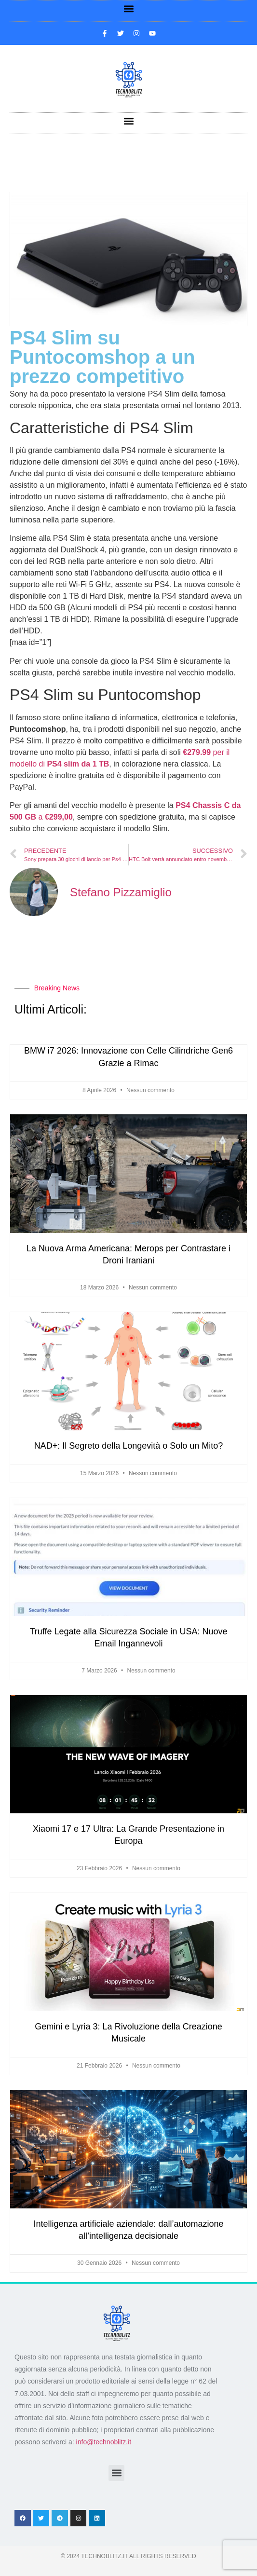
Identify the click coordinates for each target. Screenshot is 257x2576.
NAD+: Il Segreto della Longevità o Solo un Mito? (128, 1446)
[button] (128, 8)
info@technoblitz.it (104, 2442)
